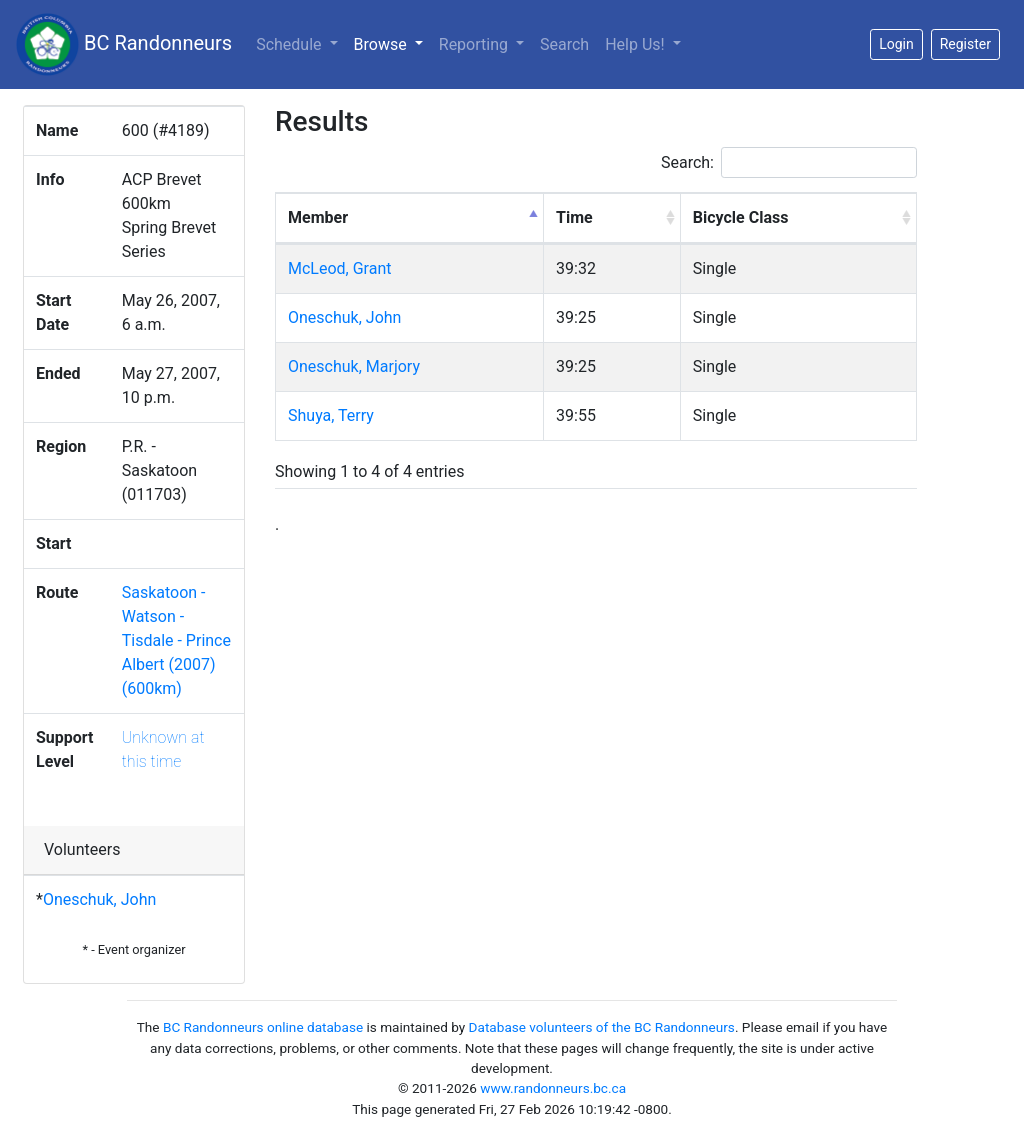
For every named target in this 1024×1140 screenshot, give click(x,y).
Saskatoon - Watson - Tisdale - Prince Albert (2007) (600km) (176, 640)
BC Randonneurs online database (263, 1027)
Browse (392, 43)
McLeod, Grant (340, 268)
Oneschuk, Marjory (354, 366)
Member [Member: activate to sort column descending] (318, 217)
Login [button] (896, 44)
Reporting (475, 44)
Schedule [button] (290, 44)
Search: (789, 162)
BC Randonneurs (124, 44)
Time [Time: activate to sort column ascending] (574, 217)
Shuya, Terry (331, 415)
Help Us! (636, 44)
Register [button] (965, 44)
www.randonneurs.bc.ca (553, 1088)
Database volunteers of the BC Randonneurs (602, 1027)
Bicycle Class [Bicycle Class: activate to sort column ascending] (741, 217)
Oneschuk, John (99, 899)
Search (564, 44)
